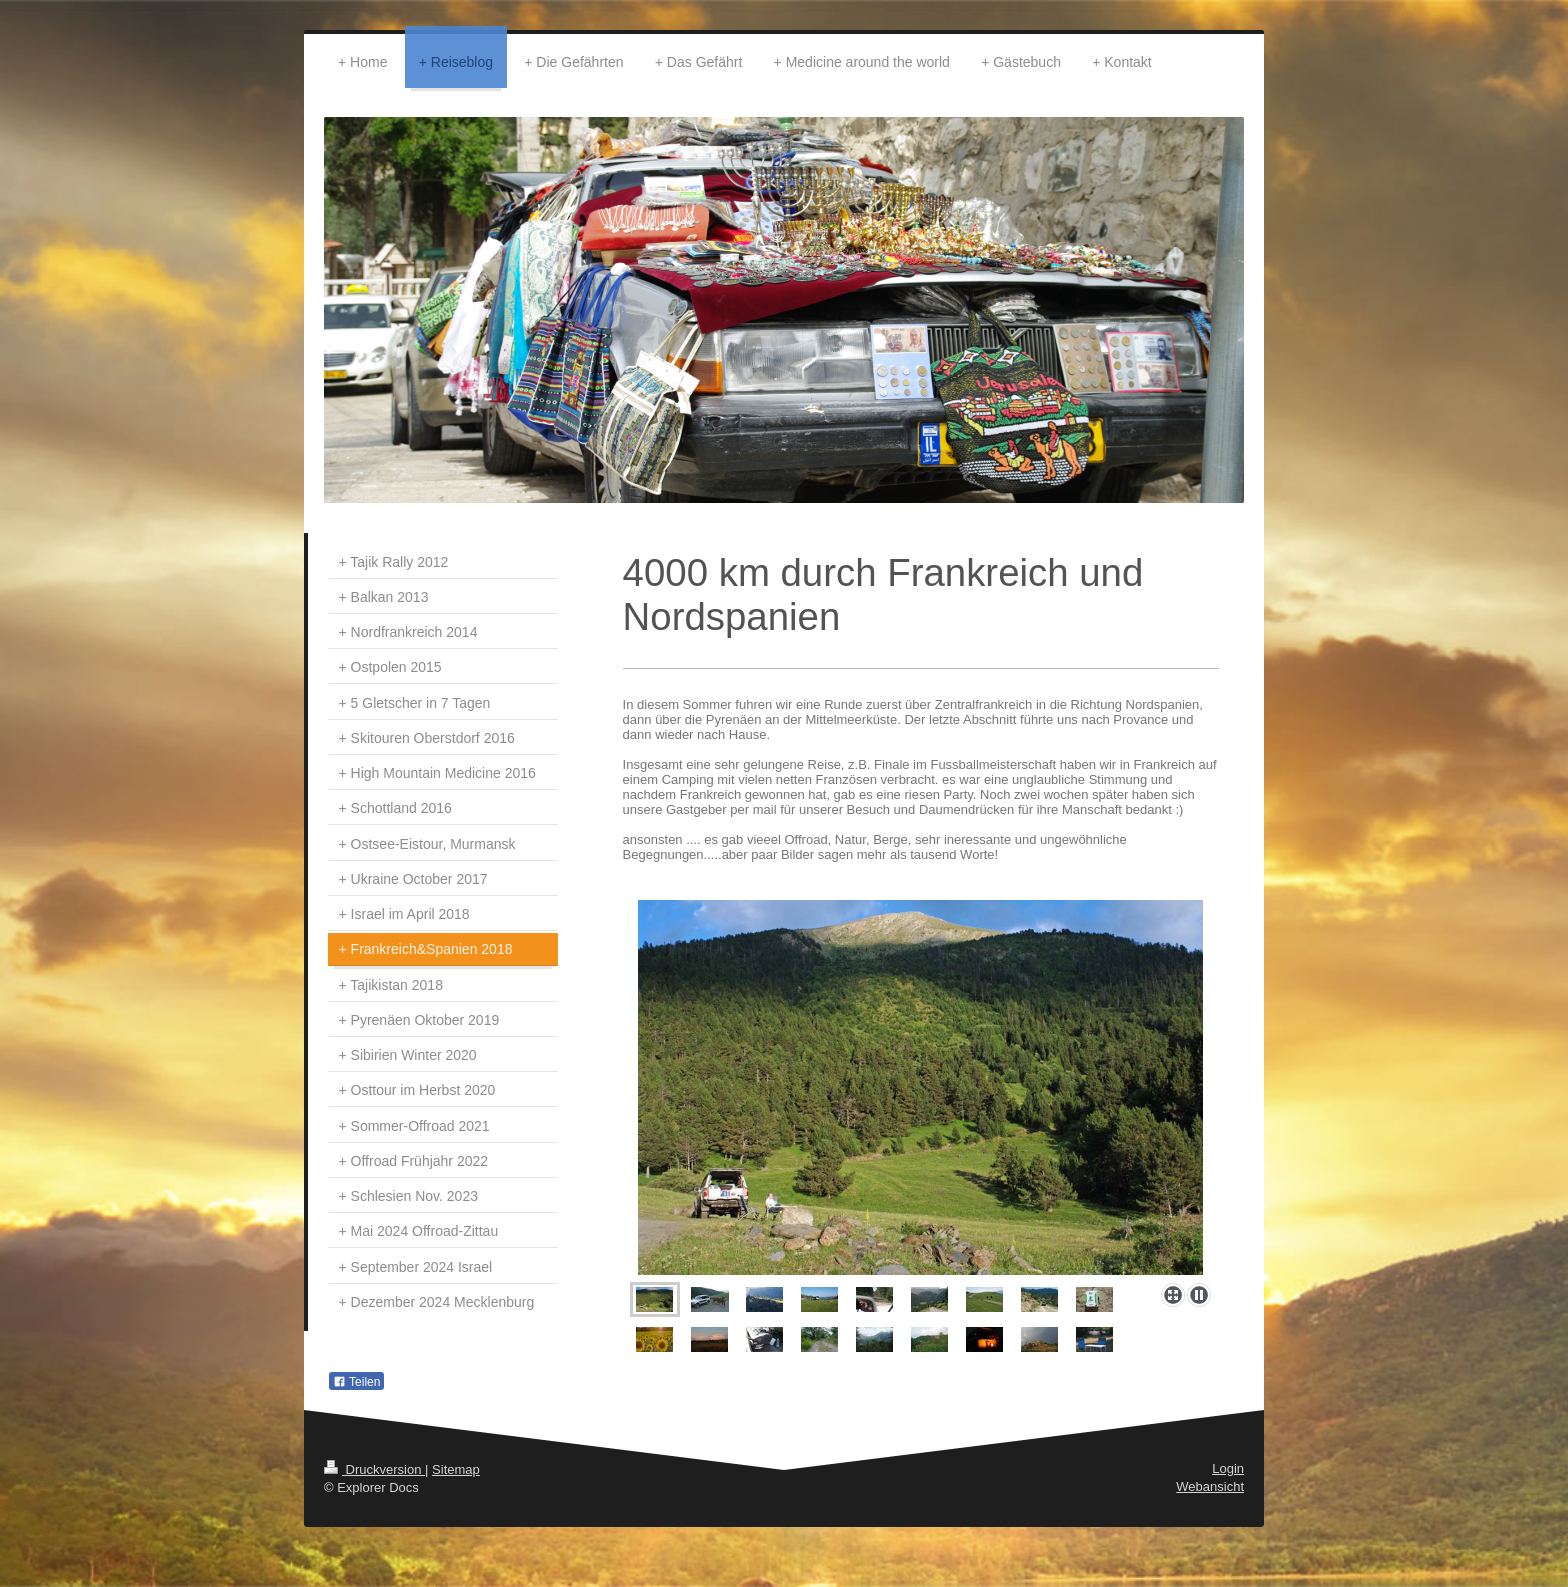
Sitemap (456, 1469)
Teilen (356, 1382)
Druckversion (374, 1469)
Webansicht (1210, 1486)
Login (1228, 1468)
